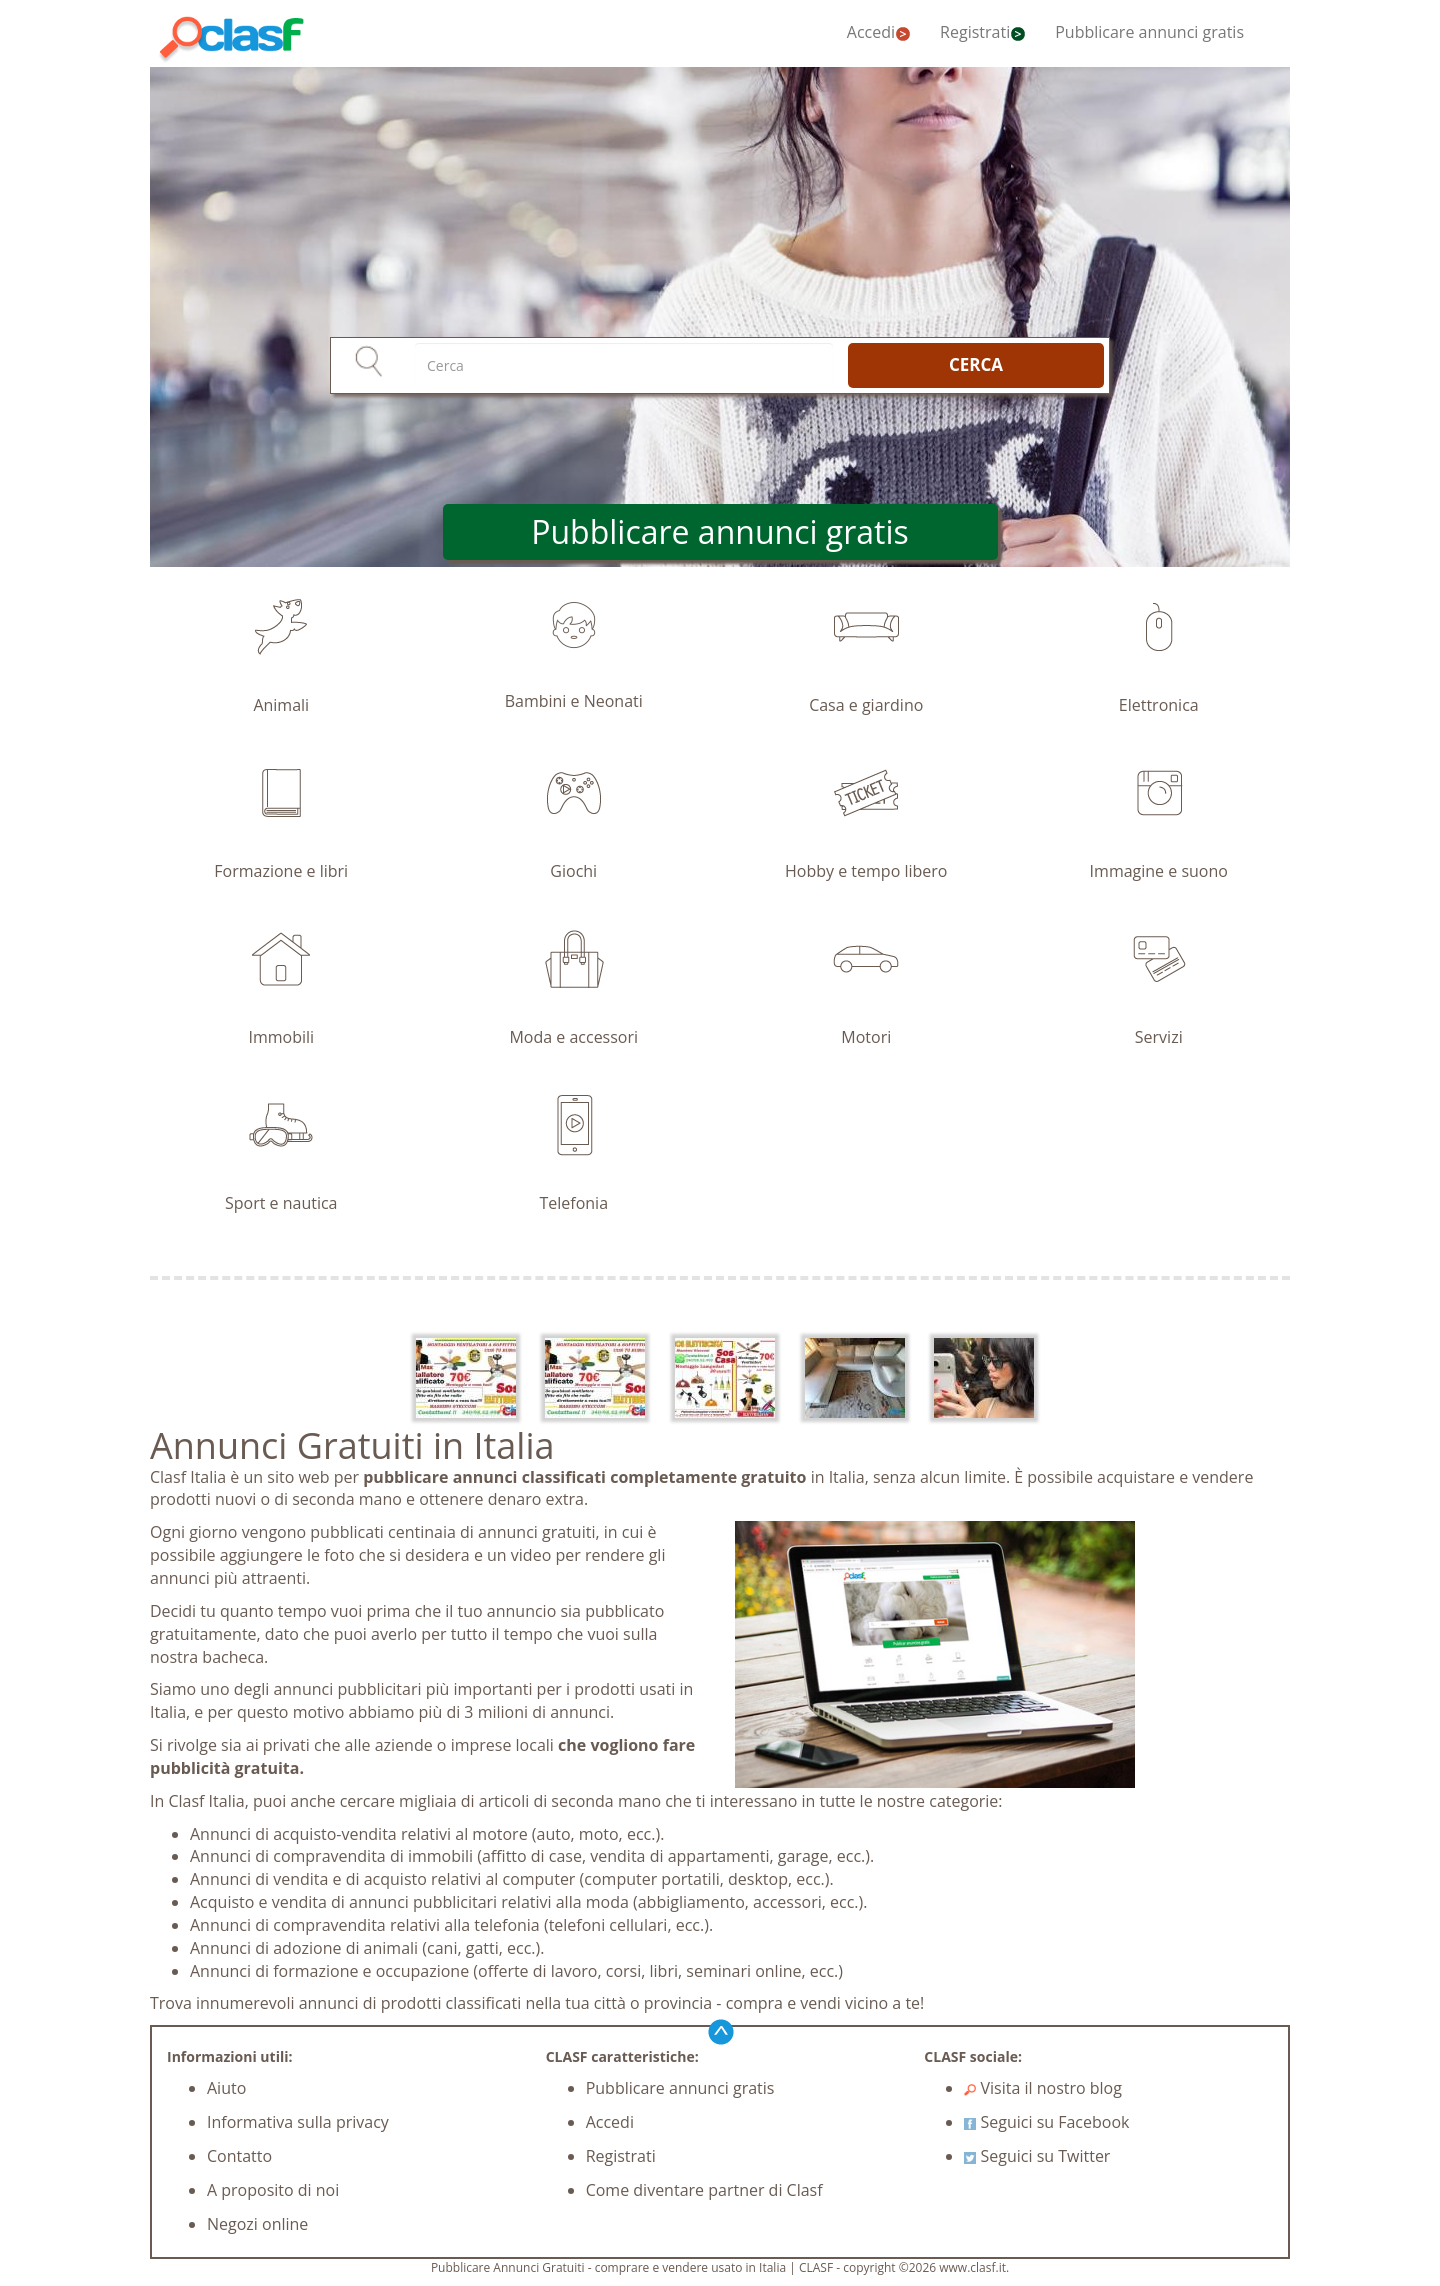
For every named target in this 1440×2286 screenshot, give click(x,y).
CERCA (976, 364)
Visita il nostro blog (1043, 2088)
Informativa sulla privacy (298, 2122)
